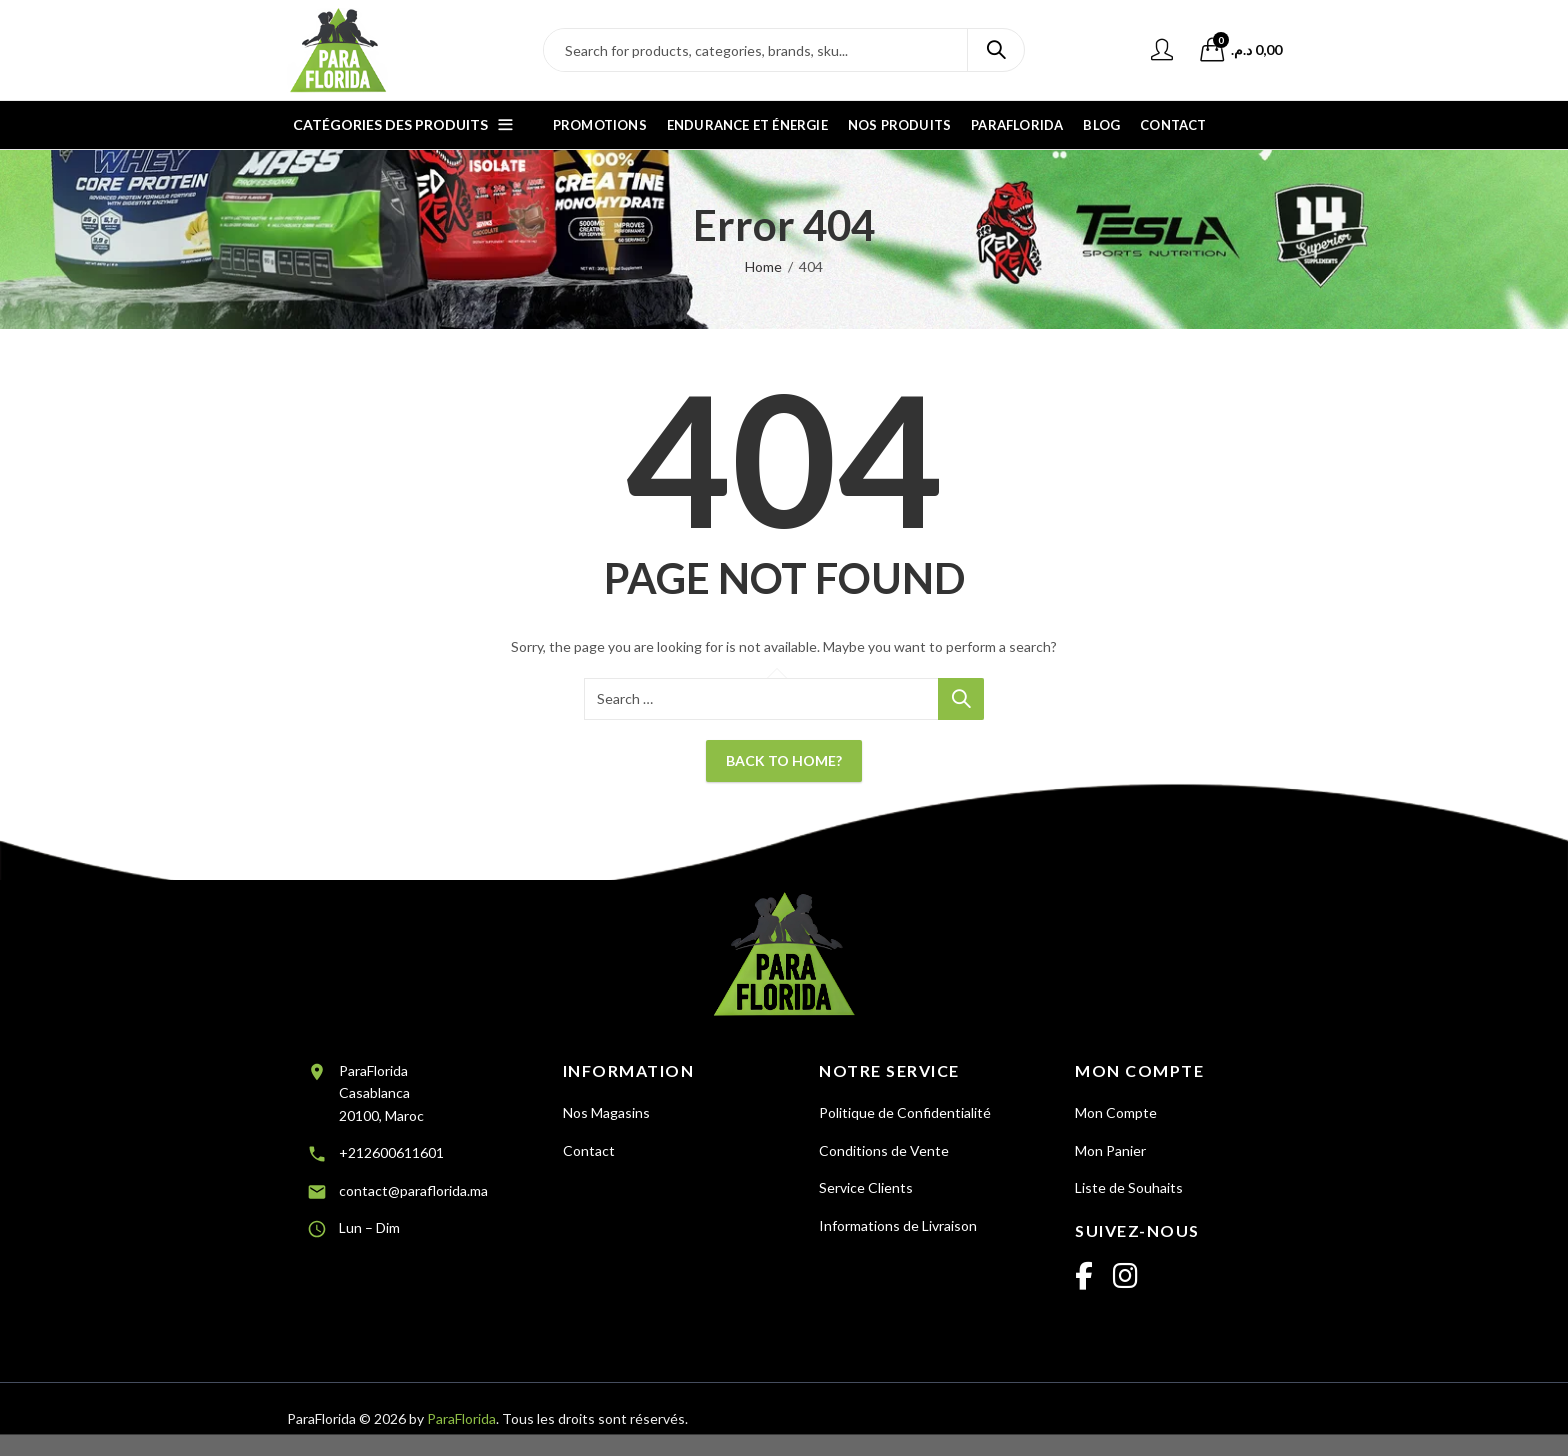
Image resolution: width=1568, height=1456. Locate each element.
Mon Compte (1116, 1112)
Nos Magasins (606, 1112)
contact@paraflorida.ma (413, 1190)
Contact (589, 1150)
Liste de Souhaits (1129, 1187)
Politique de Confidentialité (905, 1112)
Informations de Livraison (898, 1225)
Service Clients (866, 1187)
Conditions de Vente (884, 1150)
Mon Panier (1110, 1150)
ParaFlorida (461, 1418)
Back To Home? (784, 760)
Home (763, 266)
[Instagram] (1125, 1277)
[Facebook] (1084, 1277)
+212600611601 (391, 1152)
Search (996, 50)
